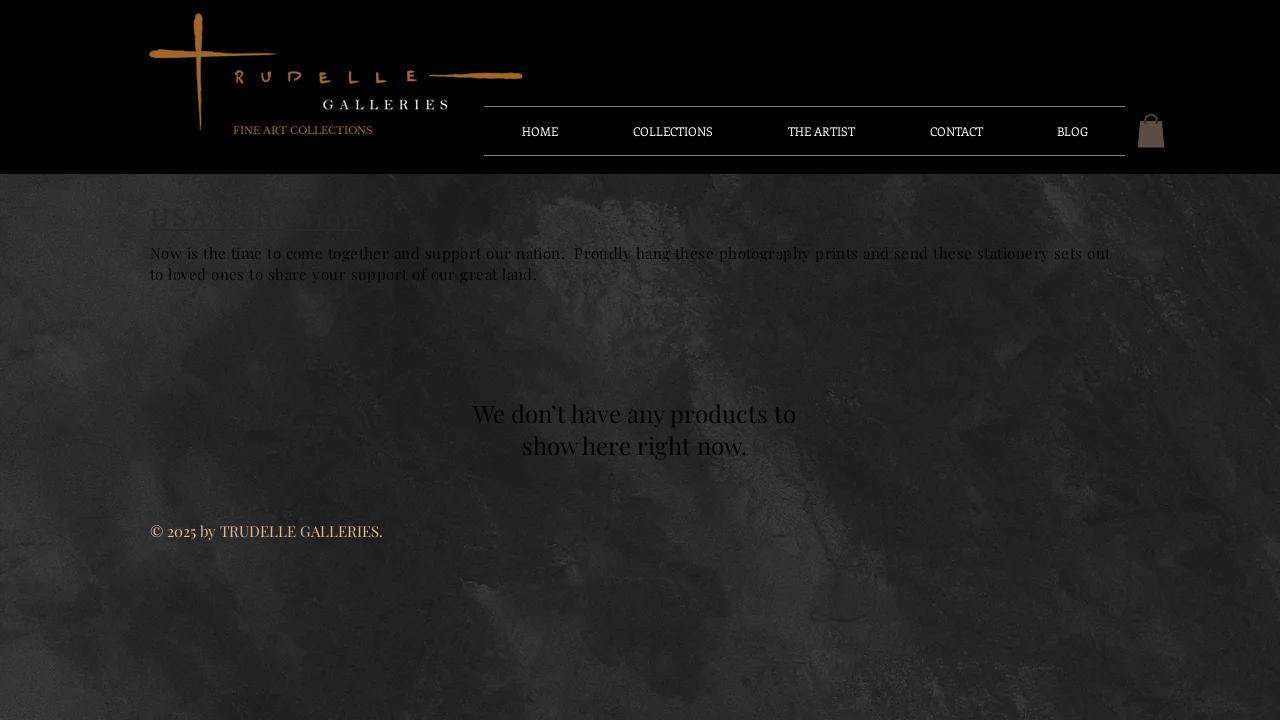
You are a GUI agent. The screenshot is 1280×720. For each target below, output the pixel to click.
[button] (1151, 130)
